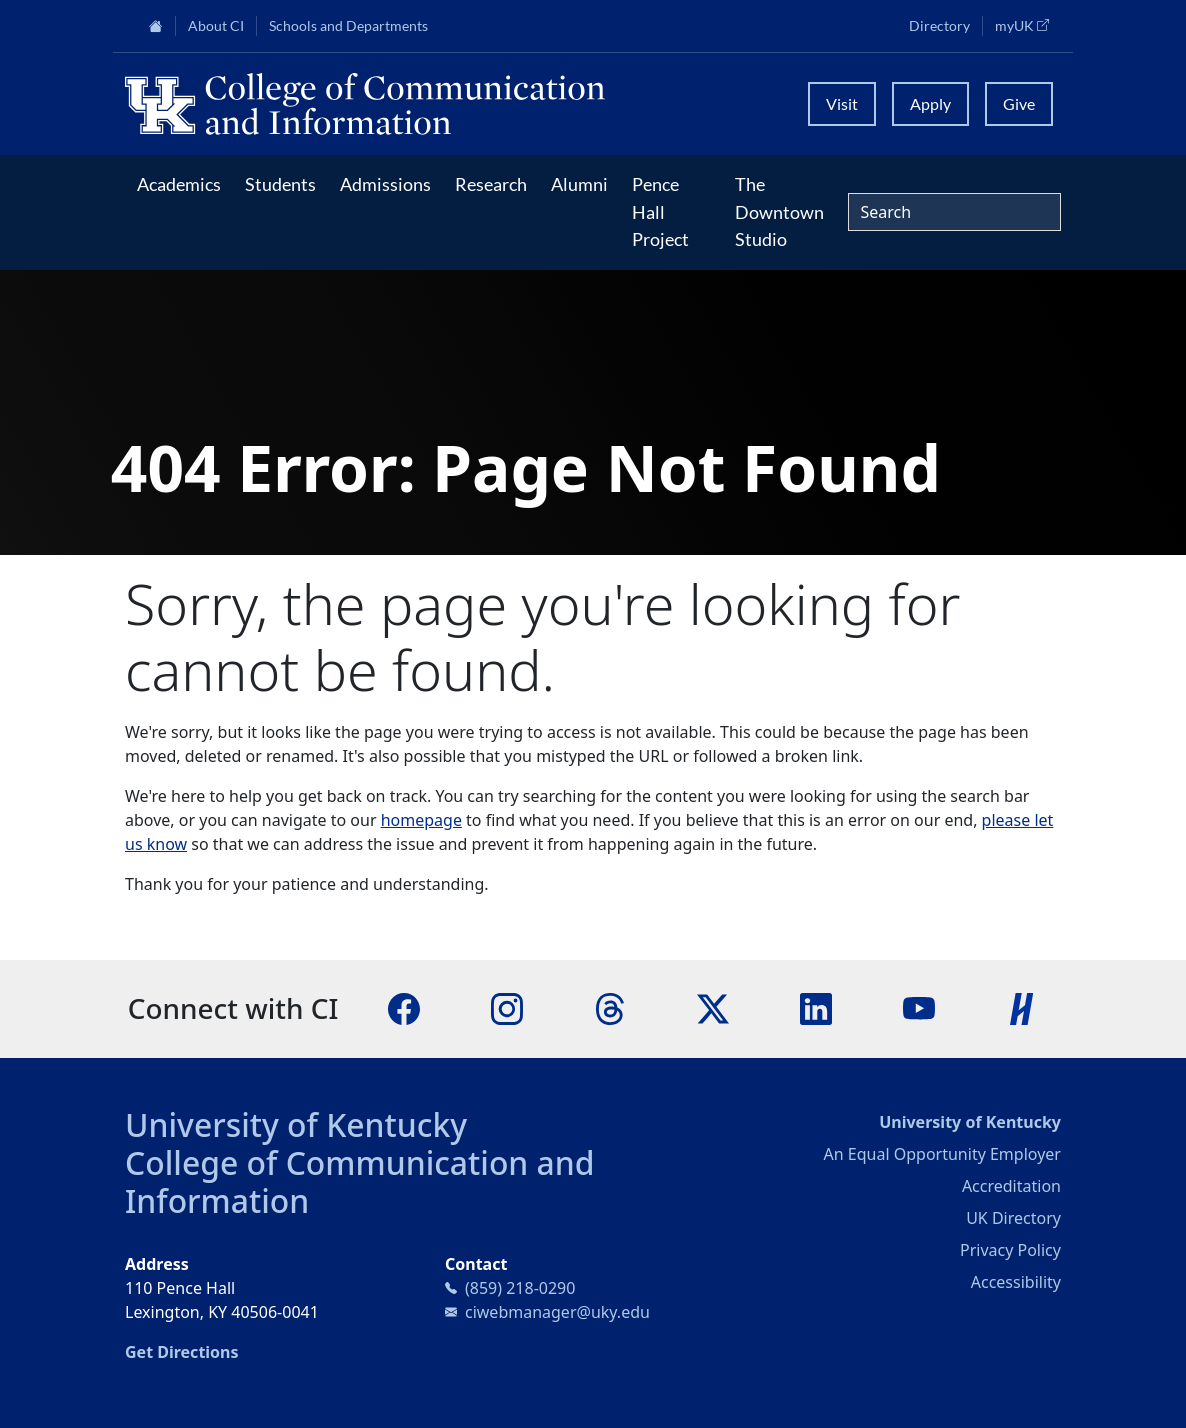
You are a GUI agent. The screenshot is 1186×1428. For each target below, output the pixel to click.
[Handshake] (1022, 1007)
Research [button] (491, 184)
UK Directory (1013, 1218)
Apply (930, 103)
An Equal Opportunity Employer (942, 1154)
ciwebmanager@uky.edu (557, 1312)
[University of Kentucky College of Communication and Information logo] (454, 104)
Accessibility (1016, 1282)
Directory (939, 26)
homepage (421, 820)
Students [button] (280, 184)
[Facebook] (404, 1007)
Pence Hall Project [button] (660, 211)
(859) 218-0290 (520, 1288)
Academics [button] (179, 184)
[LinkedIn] (816, 1007)
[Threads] (610, 1007)
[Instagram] (507, 1007)
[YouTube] (919, 1007)
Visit (842, 103)
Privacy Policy (1010, 1250)
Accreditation (1011, 1186)
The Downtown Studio (779, 211)
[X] (713, 1007)
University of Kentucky (296, 1124)
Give (1019, 103)
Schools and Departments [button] (348, 26)
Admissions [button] (385, 184)
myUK (1028, 25)
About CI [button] (216, 26)
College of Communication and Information (360, 1181)
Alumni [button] (579, 184)
